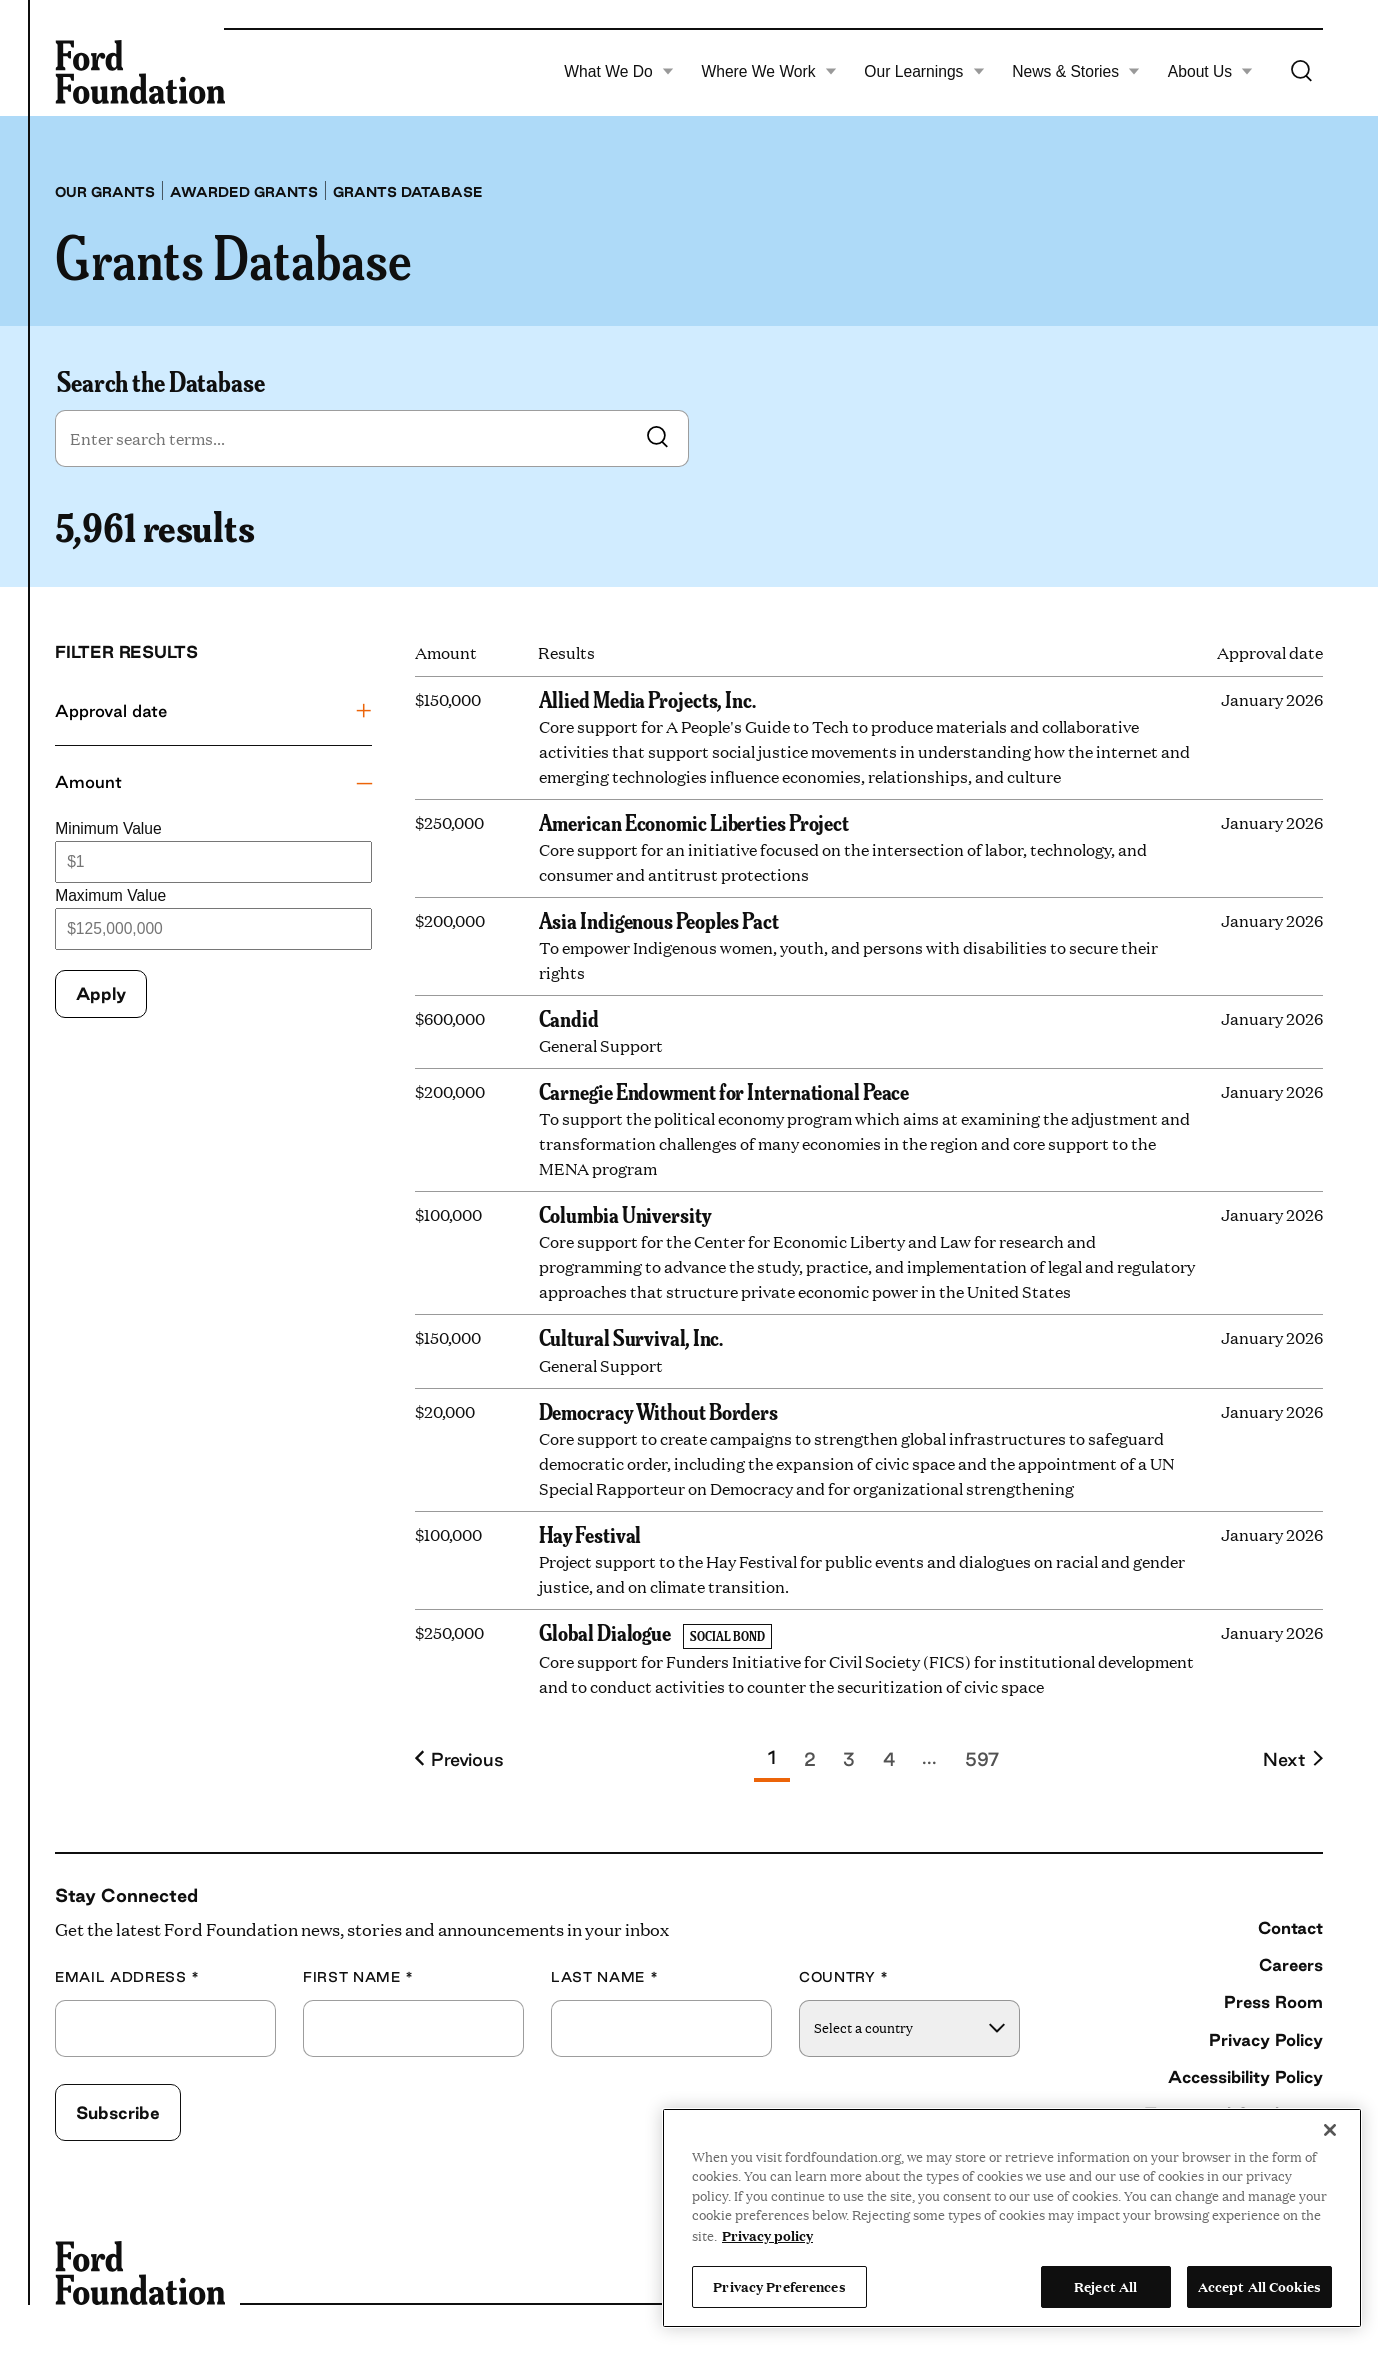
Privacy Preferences (779, 2286)
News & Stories (1076, 72)
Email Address (127, 1977)
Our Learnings (924, 72)
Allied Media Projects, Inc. (647, 699)
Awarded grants (244, 192)
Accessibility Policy (1245, 2076)
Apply (101, 993)
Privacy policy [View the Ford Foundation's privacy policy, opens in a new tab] (767, 2235)
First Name (358, 1977)
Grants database (408, 192)
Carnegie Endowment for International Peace (724, 1091)
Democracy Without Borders (658, 1411)
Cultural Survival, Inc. (631, 1337)
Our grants (105, 192)
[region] (1012, 2218)
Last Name (604, 1977)
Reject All (1105, 2286)
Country (844, 1977)
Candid (569, 1018)
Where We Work (768, 72)
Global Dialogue (605, 1632)
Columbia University (625, 1214)
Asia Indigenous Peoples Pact (659, 920)
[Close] (1330, 2130)
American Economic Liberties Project (694, 822)
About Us (1211, 72)
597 (982, 1759)
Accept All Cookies (1259, 2286)
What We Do (619, 72)
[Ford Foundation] (140, 72)
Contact (1290, 1927)
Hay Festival (590, 1534)
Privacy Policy (1266, 2039)
